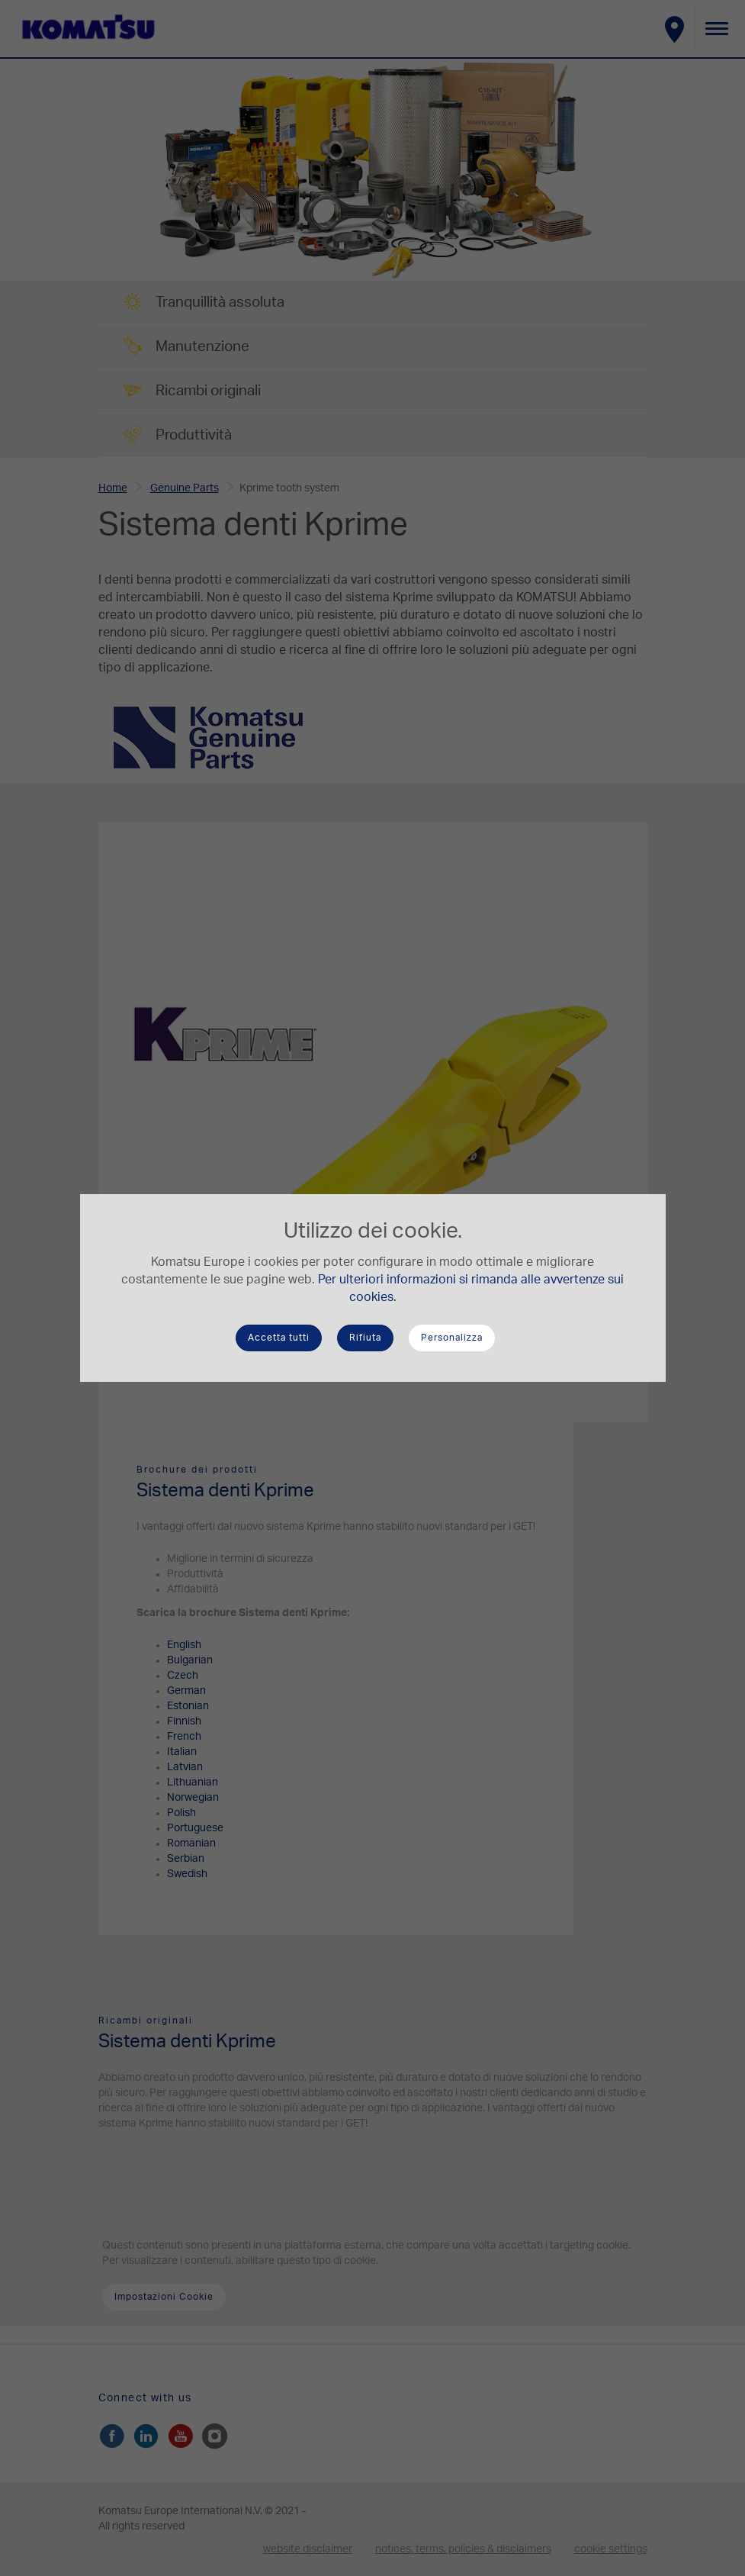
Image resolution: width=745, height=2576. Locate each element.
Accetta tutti (279, 1337)
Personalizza (452, 1337)
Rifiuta (365, 1337)
